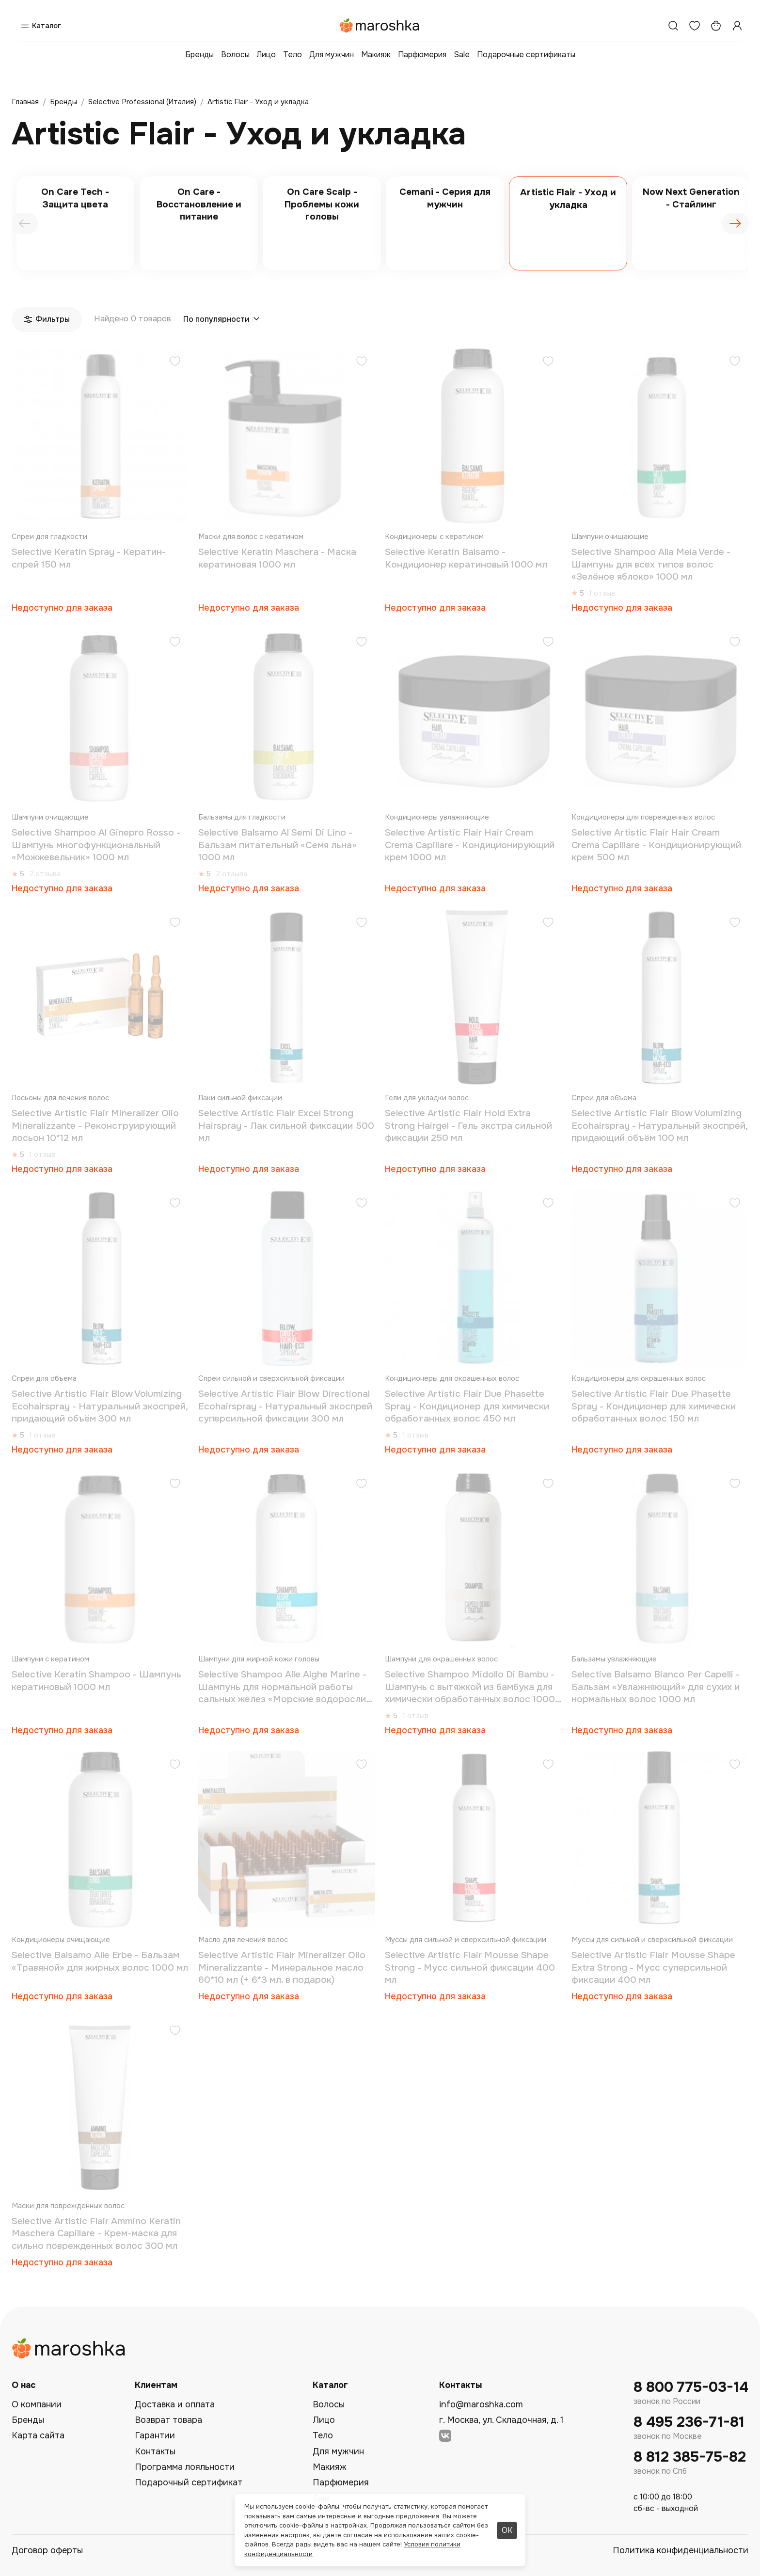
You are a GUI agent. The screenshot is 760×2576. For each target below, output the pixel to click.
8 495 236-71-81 (688, 2422)
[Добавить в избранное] (175, 362)
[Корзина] (716, 26)
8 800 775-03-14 (690, 2387)
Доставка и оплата (175, 2404)
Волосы (235, 54)
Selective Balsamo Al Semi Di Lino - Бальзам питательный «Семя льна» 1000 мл (277, 845)
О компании (37, 2404)
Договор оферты (47, 2550)
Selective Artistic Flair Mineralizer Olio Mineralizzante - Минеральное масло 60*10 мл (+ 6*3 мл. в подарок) (281, 1967)
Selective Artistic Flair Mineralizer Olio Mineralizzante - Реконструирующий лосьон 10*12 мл (95, 1125)
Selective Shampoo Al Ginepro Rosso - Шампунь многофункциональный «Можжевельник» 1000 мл (96, 845)
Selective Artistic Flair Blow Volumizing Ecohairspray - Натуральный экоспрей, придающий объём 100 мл (659, 1125)
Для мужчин (331, 54)
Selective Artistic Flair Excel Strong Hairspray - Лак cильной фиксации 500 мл (286, 1125)
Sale (462, 54)
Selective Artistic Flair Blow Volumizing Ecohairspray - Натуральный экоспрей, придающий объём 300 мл (100, 1406)
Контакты (155, 2451)
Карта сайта (38, 2435)
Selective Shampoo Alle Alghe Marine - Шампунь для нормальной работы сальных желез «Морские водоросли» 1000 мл (284, 1687)
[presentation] (25, 223)
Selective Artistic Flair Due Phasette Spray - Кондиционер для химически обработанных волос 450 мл (467, 1406)
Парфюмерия (422, 54)
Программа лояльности (185, 2467)
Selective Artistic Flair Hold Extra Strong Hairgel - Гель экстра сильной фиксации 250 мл (468, 1125)
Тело (292, 54)
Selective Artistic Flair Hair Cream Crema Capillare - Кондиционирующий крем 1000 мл (469, 845)
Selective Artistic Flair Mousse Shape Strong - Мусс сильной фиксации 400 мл (470, 1967)
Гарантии (155, 2435)
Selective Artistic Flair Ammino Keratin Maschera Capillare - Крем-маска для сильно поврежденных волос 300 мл (96, 2233)
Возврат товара (168, 2420)
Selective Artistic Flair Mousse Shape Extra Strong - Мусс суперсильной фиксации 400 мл (653, 1967)
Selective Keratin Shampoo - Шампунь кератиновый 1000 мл (96, 1681)
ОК (507, 2530)
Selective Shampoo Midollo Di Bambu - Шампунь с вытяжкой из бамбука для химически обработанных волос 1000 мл (470, 1687)
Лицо (266, 54)
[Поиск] (673, 26)
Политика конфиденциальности (680, 2550)
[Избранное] (694, 26)
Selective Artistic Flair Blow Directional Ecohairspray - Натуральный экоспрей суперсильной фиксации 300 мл (285, 1406)
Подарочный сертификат (188, 2482)
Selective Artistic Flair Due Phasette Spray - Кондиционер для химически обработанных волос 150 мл (653, 1406)
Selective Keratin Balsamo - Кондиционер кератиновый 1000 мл (466, 558)
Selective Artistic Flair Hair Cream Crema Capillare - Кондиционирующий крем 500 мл (656, 845)
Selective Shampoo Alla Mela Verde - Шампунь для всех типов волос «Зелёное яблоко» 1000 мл (650, 564)
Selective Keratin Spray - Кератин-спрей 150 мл (89, 558)
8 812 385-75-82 (689, 2457)
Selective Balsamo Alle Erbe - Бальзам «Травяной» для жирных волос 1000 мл (100, 1961)
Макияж (376, 54)
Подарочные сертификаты (526, 54)
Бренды (199, 54)
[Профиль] (737, 26)
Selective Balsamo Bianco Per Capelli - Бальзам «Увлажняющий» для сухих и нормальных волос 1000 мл (655, 1687)
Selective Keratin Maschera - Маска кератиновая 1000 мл (277, 558)
